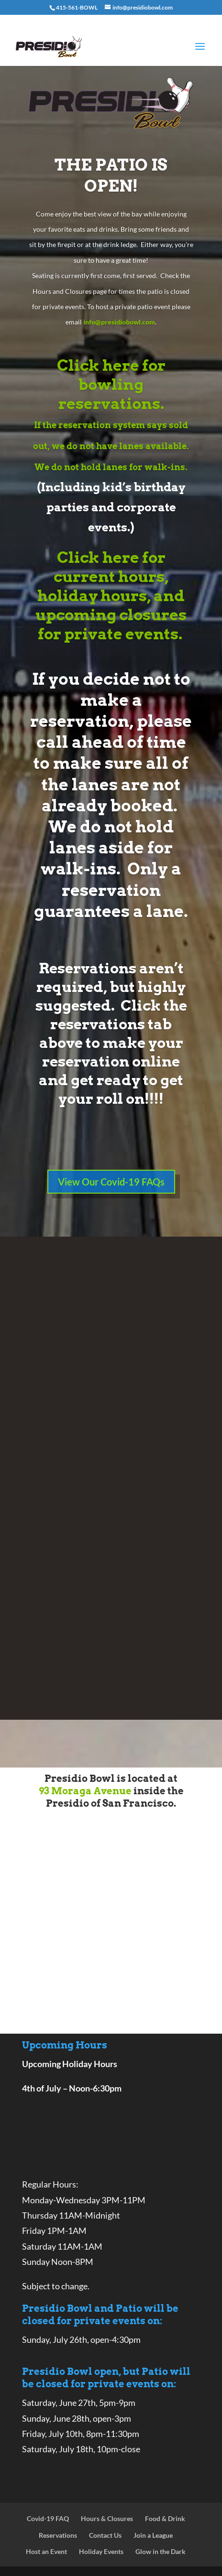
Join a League (153, 2535)
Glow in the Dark (160, 2551)
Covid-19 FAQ (48, 2518)
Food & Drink (165, 2518)
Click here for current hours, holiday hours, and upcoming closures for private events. (111, 595)
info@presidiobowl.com (119, 322)
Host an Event (46, 2551)
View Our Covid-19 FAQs (111, 1181)
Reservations (58, 2535)
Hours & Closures (107, 2518)
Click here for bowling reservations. (111, 384)
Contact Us (105, 2535)
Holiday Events (101, 2551)
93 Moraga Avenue (85, 1791)
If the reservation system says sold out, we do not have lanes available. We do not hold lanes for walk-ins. (111, 446)
